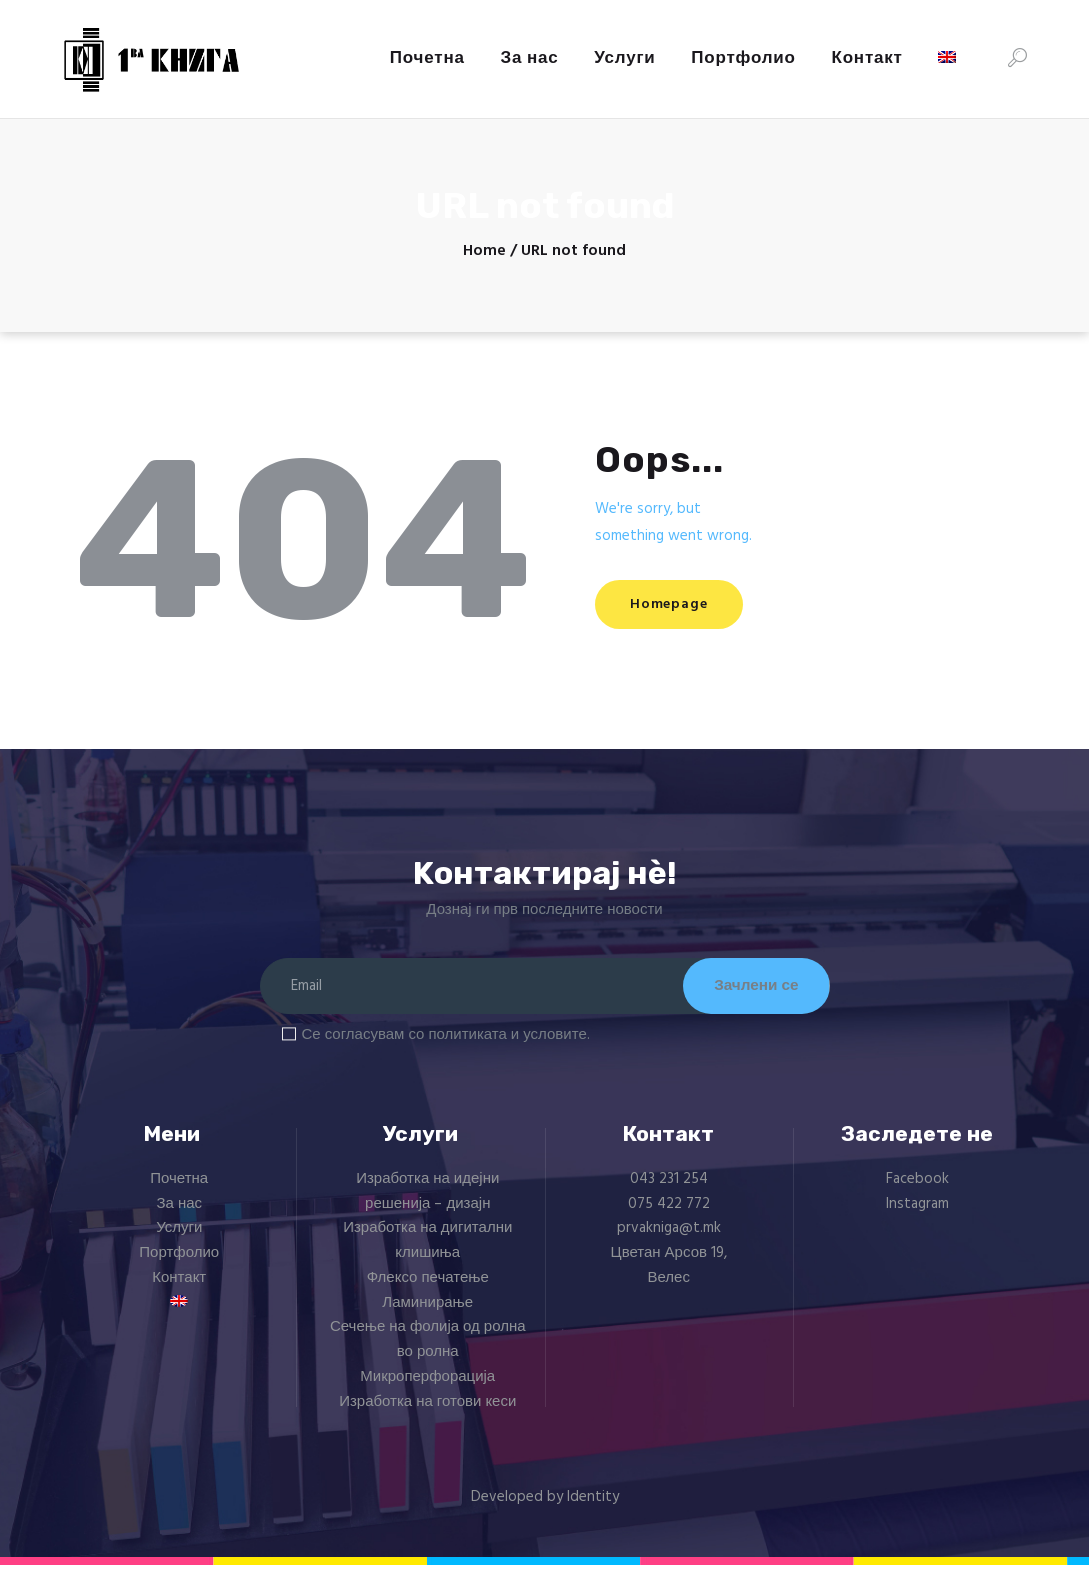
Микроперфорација (427, 1390)
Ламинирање (427, 1315)
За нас (179, 1216)
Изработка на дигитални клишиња (427, 1253)
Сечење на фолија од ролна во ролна (428, 1352)
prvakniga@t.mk (669, 1241)
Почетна (179, 1192)
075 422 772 (669, 1216)
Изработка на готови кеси (427, 1414)
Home (484, 251)
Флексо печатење (428, 1291)
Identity (593, 1510)
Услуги (179, 1241)
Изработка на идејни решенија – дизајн (427, 1204)
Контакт (179, 1291)
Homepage (683, 604)
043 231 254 (669, 1192)
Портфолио (179, 1266)
